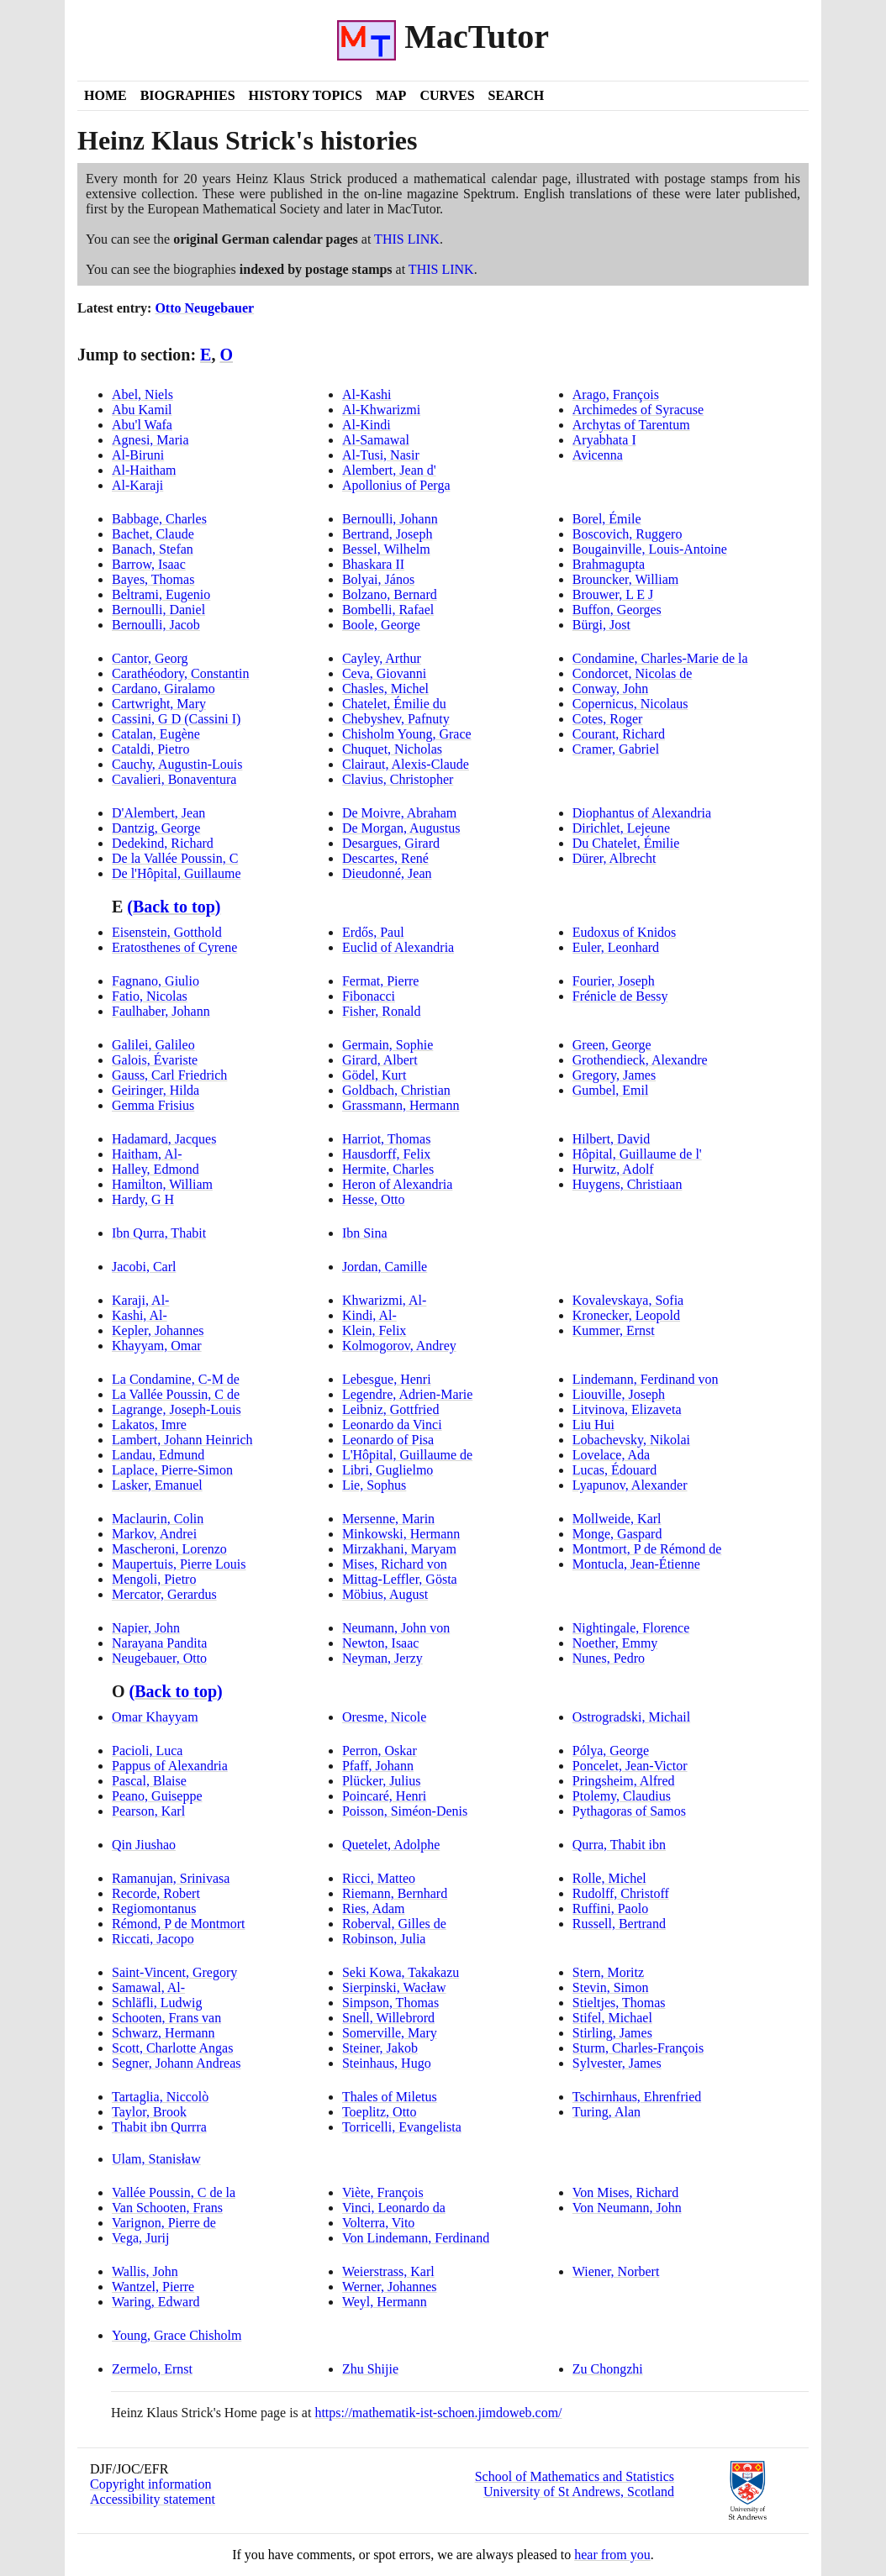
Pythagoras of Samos (629, 1811)
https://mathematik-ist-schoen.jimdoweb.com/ (438, 2412)
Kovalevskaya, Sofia (627, 1300)
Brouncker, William (625, 579)
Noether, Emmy (615, 1643)
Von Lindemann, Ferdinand (415, 2238)
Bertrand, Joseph (387, 534)
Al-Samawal (375, 440)
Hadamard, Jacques (164, 1139)
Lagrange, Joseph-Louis (176, 1409)
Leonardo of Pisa (388, 1440)
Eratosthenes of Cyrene (174, 947)
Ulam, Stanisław (156, 2159)
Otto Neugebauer (204, 308)
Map (391, 95)
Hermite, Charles (388, 1169)
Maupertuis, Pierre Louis (179, 1564)
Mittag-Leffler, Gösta (399, 1579)
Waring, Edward (155, 2302)
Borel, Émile (606, 519)
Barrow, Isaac (149, 564)
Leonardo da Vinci (392, 1424)
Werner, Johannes (389, 2286)
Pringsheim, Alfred (623, 1781)
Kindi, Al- (369, 1315)
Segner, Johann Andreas (176, 2063)
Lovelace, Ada (611, 1455)
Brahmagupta (608, 564)
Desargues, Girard (391, 843)
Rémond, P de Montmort (178, 1923)
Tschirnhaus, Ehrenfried (637, 2097)
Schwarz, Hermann (163, 2033)
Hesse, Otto (373, 1199)
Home (105, 95)
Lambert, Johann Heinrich (182, 1440)
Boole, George (381, 625)
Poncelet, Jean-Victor (630, 1766)
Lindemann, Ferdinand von (645, 1379)
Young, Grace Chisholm (176, 2335)
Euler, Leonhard (615, 947)
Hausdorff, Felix (386, 1154)
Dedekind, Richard (163, 843)
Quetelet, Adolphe (391, 1844)
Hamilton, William (162, 1184)
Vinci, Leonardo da (394, 2207)
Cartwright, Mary (159, 704)
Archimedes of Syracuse (638, 409)
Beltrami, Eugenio (161, 594)
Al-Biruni (138, 455)
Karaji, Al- (140, 1300)
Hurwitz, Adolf (613, 1169)
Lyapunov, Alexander (630, 1485)
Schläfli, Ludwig (157, 2002)
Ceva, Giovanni (384, 673)
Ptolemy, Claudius (621, 1796)
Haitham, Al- (147, 1154)
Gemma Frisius (153, 1105)
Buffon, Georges (617, 609)
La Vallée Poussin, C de (176, 1394)
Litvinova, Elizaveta (627, 1409)
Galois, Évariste (155, 1060)
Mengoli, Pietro (154, 1579)
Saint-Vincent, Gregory (174, 1972)
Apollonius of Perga (396, 485)
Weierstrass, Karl (388, 2271)
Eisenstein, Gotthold (167, 932)
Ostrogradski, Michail (631, 1717)
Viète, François (383, 2192)
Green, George (611, 1045)
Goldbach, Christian (396, 1090)
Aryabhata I (604, 440)
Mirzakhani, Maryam (399, 1549)
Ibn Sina (365, 1233)
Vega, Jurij (140, 2238)
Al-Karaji (137, 485)
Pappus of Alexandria (170, 1766)
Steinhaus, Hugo (386, 2063)
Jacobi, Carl (144, 1266)
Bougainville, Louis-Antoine (649, 549)
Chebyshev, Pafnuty (396, 719)
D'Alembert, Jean (158, 813)
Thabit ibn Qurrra (159, 2127)
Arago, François (615, 394)
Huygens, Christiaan (627, 1184)
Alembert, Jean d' (389, 470)
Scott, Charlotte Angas (172, 2048)
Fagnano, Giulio (155, 981)
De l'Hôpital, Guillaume (176, 873)
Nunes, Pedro (608, 1658)
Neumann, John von (396, 1628)
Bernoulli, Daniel (158, 609)
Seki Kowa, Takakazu (400, 1972)
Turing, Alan (606, 2112)
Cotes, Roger (607, 719)
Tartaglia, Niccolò (160, 2097)
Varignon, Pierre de (164, 2223)
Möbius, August (385, 1594)
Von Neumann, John (627, 2207)
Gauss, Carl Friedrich (169, 1075)
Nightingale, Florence (631, 1628)
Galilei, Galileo (153, 1045)
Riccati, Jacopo (153, 1939)
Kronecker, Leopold (626, 1315)
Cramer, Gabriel (615, 749)
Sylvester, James (617, 2063)
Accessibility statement (152, 2499)
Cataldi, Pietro (150, 749)
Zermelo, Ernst (152, 2369)
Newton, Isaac (380, 1643)
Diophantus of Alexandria (641, 813)
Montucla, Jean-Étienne (636, 1564)
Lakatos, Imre (149, 1424)
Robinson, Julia (384, 1939)
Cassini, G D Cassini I (176, 719)
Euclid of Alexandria (398, 947)
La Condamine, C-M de (176, 1379)
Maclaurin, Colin (157, 1518)
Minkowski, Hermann (401, 1534)
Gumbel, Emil (610, 1090)
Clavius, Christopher (397, 779)
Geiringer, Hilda (155, 1090)
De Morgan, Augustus (401, 828)
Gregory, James (614, 1075)
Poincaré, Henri (384, 1796)
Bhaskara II (373, 564)
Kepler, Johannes (158, 1330)
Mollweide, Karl (617, 1518)
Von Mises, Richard (625, 2192)
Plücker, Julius (381, 1781)
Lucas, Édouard (614, 1470)
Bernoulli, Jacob (156, 625)
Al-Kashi (367, 394)
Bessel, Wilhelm (386, 549)
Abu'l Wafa (142, 425)
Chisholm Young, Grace (407, 734)
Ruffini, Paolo (610, 1908)
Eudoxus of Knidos (624, 932)
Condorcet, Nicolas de (632, 673)
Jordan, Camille (384, 1266)
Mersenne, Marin (388, 1518)
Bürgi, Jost (601, 625)
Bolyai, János (378, 579)
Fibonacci (368, 996)
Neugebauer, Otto (159, 1658)
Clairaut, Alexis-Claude (405, 764)
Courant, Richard (618, 734)
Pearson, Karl (148, 1811)
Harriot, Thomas (386, 1139)
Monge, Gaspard (617, 1534)
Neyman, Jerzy (382, 1658)
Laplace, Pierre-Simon (172, 1470)
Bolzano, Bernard (389, 594)
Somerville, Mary (389, 2033)
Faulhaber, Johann (161, 1011)
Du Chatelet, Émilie (626, 843)
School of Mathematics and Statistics (574, 2476)
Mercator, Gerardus (164, 1594)
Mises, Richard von (394, 1564)
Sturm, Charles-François (638, 2048)
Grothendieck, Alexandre (640, 1060)
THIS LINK (407, 239)
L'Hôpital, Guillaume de (407, 1455)
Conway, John (610, 688)
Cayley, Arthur (381, 658)
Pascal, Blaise (149, 1781)
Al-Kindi (366, 425)
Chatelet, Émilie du (394, 704)
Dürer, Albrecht (614, 858)
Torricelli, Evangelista (401, 2127)
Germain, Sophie (387, 1045)
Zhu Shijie (370, 2369)
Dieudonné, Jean (387, 873)
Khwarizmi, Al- (384, 1300)
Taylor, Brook (149, 2112)
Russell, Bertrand (619, 1923)
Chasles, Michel (385, 688)
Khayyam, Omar (157, 1345)
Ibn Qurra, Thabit (159, 1233)
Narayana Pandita (159, 1643)
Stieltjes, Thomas (619, 2002)
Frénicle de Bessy (620, 996)
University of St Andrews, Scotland (578, 2491)
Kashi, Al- (139, 1315)
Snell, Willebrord (388, 2018)
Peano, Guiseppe (157, 1796)
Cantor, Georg (150, 658)
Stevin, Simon (610, 1987)
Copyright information (150, 2484)
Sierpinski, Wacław (394, 1987)
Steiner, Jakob (380, 2048)
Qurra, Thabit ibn (619, 1844)
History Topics (305, 95)
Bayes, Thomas (153, 579)
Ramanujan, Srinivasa (170, 1878)
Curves (446, 95)
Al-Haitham (144, 470)
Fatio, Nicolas (149, 996)
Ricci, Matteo (378, 1878)
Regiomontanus (154, 1908)
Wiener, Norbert (616, 2271)
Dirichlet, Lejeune (621, 828)
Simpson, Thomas (390, 2002)
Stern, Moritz (608, 1972)
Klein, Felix (374, 1330)
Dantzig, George (156, 828)
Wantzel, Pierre (153, 2286)
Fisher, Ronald (381, 1011)
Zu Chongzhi (607, 2369)
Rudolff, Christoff (620, 1893)
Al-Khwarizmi (381, 409)
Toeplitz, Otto (379, 2112)
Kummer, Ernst (613, 1330)
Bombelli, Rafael (388, 609)
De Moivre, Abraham (399, 813)
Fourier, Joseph (613, 981)
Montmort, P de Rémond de (647, 1549)
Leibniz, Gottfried (391, 1409)
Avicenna (597, 455)
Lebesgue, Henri (386, 1379)
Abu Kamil (142, 409)
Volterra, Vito (378, 2223)
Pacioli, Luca (147, 1750)
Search (516, 95)
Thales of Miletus (389, 2097)
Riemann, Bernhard (394, 1893)
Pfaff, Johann (378, 1766)
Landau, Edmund (158, 1455)
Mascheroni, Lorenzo (169, 1549)
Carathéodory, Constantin (180, 673)
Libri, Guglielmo (387, 1470)
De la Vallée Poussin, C (175, 858)
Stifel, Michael (612, 2018)
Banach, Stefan (152, 549)
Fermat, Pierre (380, 981)
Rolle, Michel (609, 1878)
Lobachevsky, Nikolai (631, 1440)
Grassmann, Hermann (401, 1105)
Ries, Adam (373, 1908)
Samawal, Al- (148, 1987)
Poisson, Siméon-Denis (404, 1811)
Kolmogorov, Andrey (399, 1345)
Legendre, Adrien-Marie (407, 1394)
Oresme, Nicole (384, 1717)
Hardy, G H (143, 1199)
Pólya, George (610, 1750)
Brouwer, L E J (613, 594)
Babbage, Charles (159, 519)
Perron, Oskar (379, 1750)
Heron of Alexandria (397, 1184)
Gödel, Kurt (374, 1075)
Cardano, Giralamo (163, 688)
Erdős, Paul (373, 932)
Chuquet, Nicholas (392, 749)
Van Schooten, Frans (167, 2207)
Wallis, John (145, 2271)
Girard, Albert (380, 1060)
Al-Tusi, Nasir (380, 455)
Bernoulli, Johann (390, 519)
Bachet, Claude (153, 534)
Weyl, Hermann (384, 2302)
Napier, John (146, 1628)
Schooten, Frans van (166, 2018)
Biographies (187, 95)
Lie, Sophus (374, 1485)
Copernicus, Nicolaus (630, 704)
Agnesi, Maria (150, 440)
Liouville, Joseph (618, 1394)
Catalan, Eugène (156, 734)
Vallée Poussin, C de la (173, 2192)
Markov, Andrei (154, 1534)
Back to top (173, 906)
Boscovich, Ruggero (627, 534)
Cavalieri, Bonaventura (174, 779)
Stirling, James (612, 2033)
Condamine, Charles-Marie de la (660, 658)
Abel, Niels (142, 394)
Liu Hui (593, 1424)
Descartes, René (385, 858)
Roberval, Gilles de (394, 1923)
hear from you (612, 2554)
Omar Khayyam (155, 1717)
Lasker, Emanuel (157, 1485)
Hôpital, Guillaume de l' (637, 1154)
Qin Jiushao (144, 1844)
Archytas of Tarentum (631, 425)
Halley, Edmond (155, 1169)
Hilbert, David (611, 1139)
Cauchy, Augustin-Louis (177, 764)
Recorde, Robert (156, 1893)
